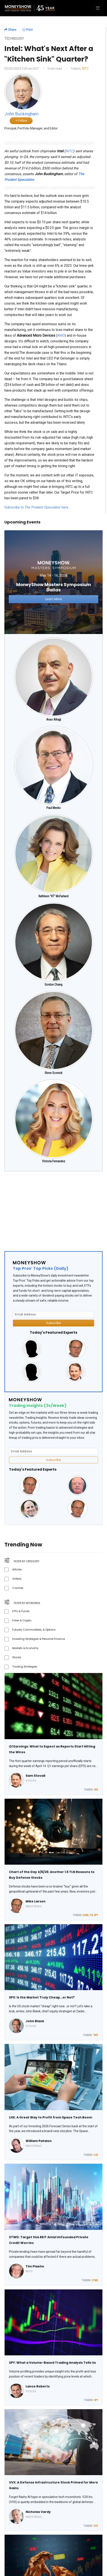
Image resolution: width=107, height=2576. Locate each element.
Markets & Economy (25, 1648)
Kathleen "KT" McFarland (53, 896)
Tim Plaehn (35, 2266)
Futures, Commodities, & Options (34, 1629)
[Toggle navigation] (98, 8)
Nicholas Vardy (38, 2512)
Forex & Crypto (21, 1620)
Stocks (16, 1657)
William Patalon (39, 2141)
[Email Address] (53, 1314)
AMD (61, 335)
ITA (91, 1915)
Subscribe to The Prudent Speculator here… (37, 507)
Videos (16, 1578)
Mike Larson (36, 1901)
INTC (85, 68)
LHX (95, 2154)
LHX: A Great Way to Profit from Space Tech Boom (50, 2117)
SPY (96, 1915)
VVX (95, 2525)
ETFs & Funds (21, 1611)
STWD (95, 2280)
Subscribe (53, 1323)
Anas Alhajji (53, 719)
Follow (21, 120)
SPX (96, 1789)
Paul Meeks (53, 808)
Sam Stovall (35, 1775)
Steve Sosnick (53, 1073)
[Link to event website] (53, 581)
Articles (17, 1569)
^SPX (95, 2035)
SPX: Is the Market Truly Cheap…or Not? (42, 1997)
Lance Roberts (38, 2386)
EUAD (85, 1915)
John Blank (35, 2021)
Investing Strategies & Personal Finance (38, 1639)
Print (27, 29)
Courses (17, 1588)
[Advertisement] (53, 1209)
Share (10, 29)
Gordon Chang (53, 984)
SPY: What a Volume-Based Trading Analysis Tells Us (52, 2362)
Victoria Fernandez (53, 1161)
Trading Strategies (24, 1666)
